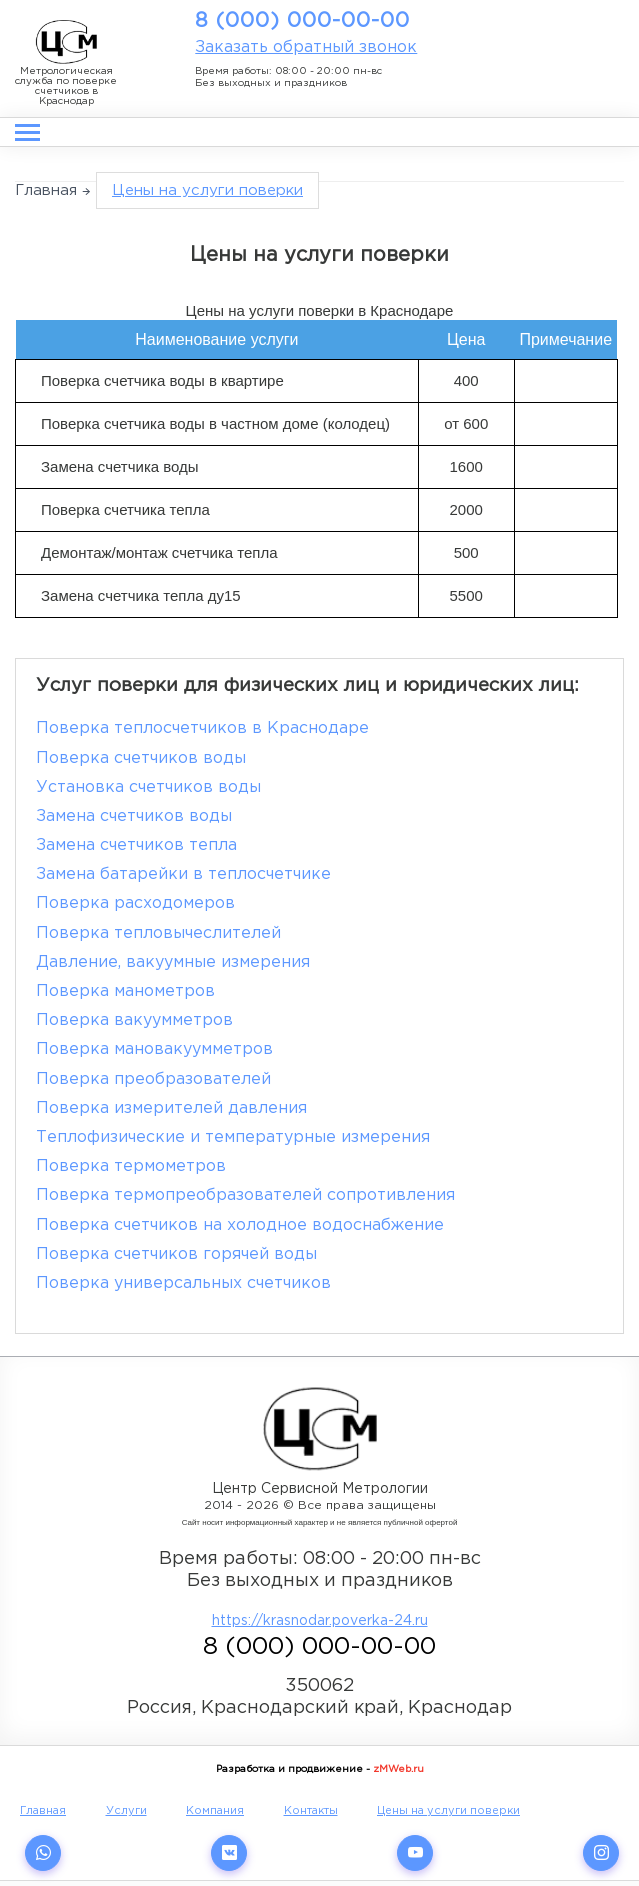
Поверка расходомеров (135, 903)
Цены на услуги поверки (448, 1811)
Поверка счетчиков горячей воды (176, 1254)
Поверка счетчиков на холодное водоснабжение (240, 1225)
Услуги (126, 1811)
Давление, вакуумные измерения (173, 962)
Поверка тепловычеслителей (158, 933)
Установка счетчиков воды (148, 787)
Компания (215, 1811)
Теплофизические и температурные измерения (233, 1137)
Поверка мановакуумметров (154, 1049)
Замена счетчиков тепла (136, 845)
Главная (46, 190)
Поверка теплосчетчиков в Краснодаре (202, 728)
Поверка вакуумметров (134, 1020)
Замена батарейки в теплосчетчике (183, 874)
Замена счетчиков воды (134, 816)
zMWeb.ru (398, 1769)
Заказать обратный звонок (306, 47)
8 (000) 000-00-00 (302, 21)
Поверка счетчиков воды (141, 758)
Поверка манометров (125, 991)
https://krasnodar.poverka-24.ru (320, 1621)
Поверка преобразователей (153, 1079)
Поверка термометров (131, 1166)
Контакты (311, 1811)
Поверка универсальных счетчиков (183, 1283)
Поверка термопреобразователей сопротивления (245, 1195)
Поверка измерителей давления (171, 1108)
